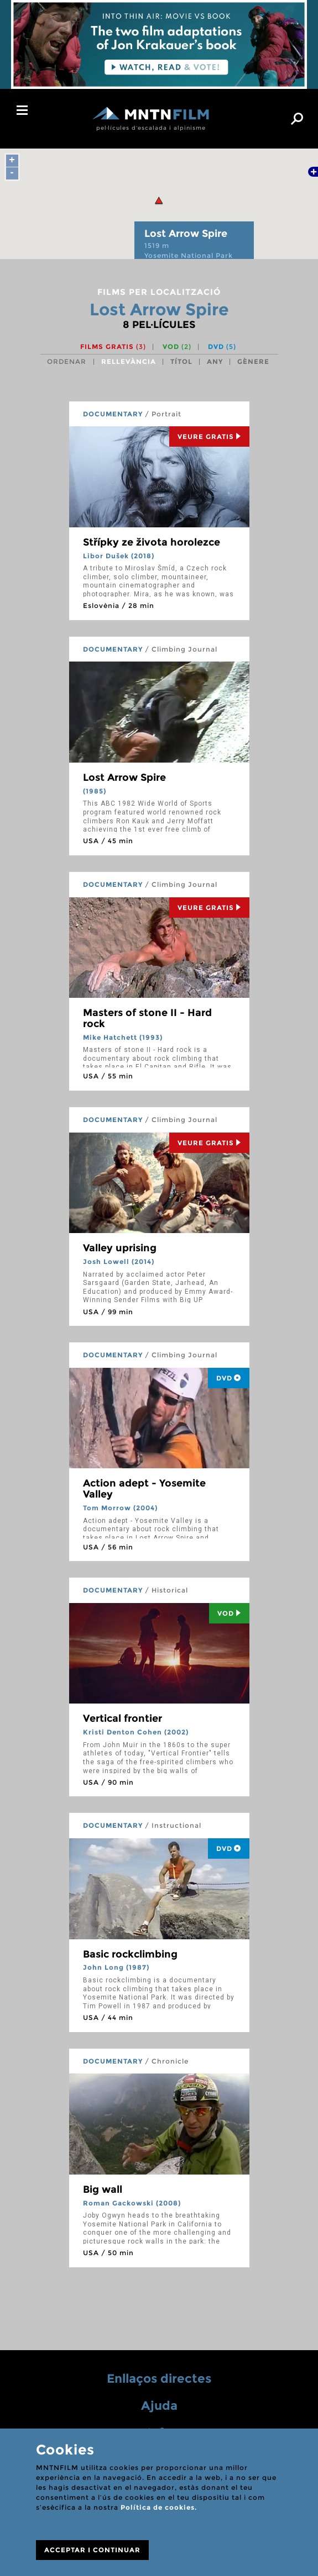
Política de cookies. (159, 2507)
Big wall (102, 2189)
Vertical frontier (122, 1718)
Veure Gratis (209, 436)
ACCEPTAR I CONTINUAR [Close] (92, 2550)
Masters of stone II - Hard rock (147, 1018)
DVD (222, 346)
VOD (177, 346)
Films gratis (113, 346)
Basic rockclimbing (130, 1954)
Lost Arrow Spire (124, 777)
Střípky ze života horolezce (151, 542)
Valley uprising (120, 1248)
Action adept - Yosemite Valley (144, 1488)
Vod (229, 1613)
